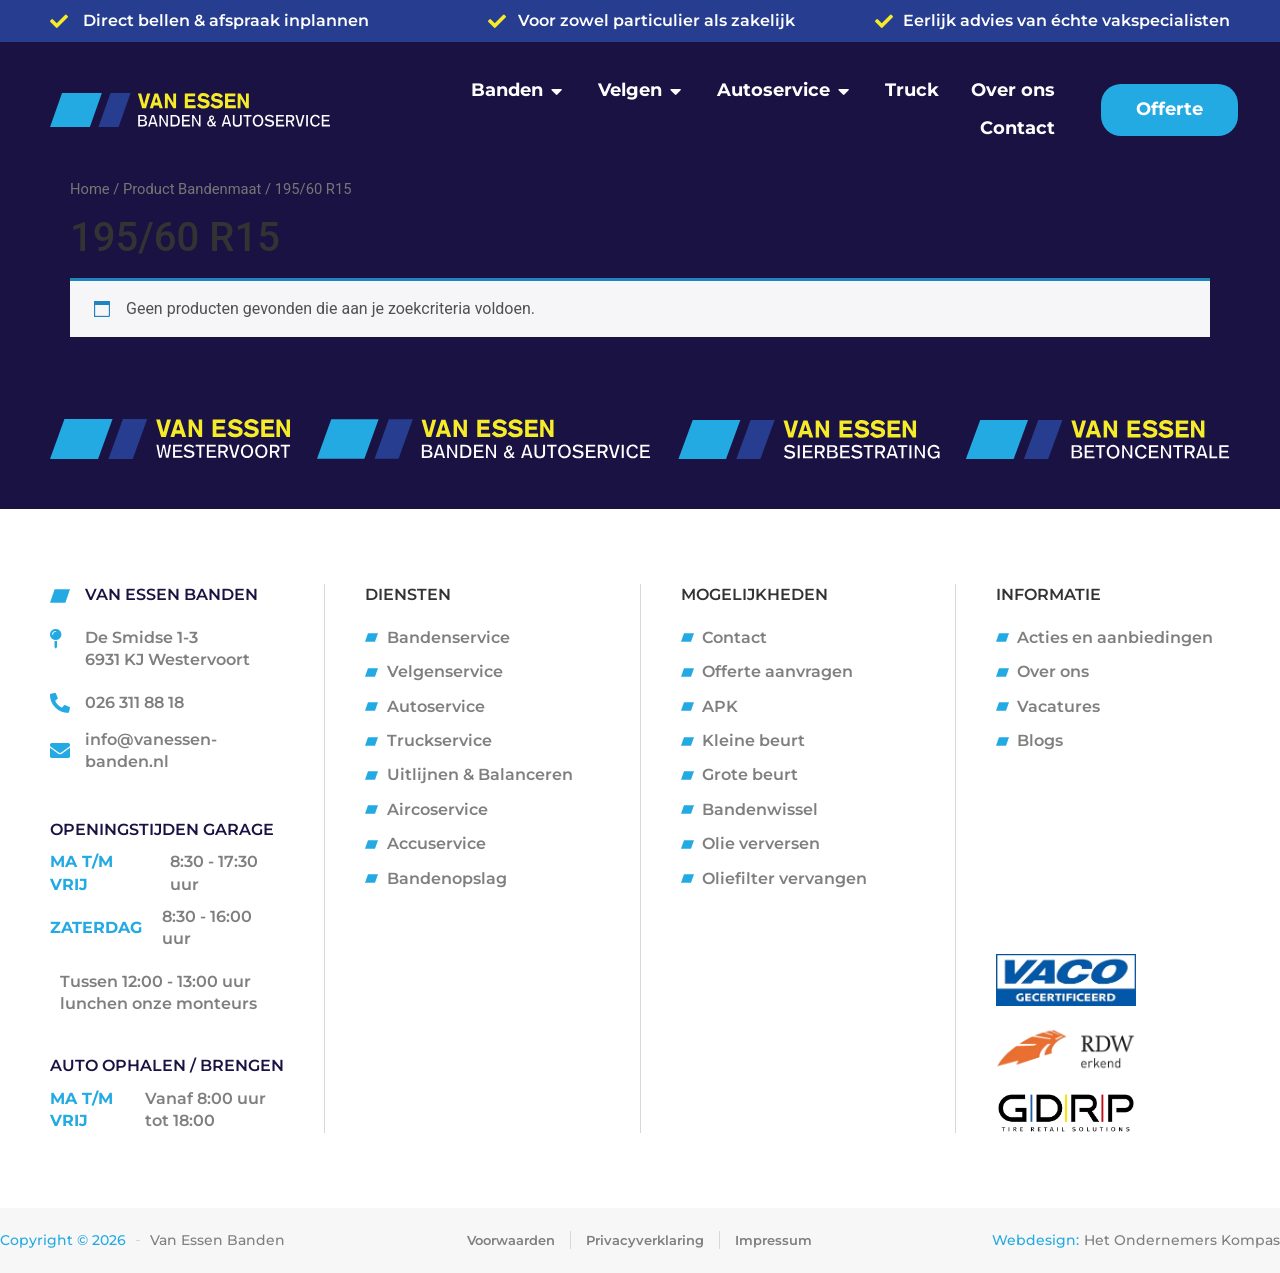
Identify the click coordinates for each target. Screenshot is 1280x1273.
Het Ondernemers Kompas (1182, 1240)
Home (90, 189)
